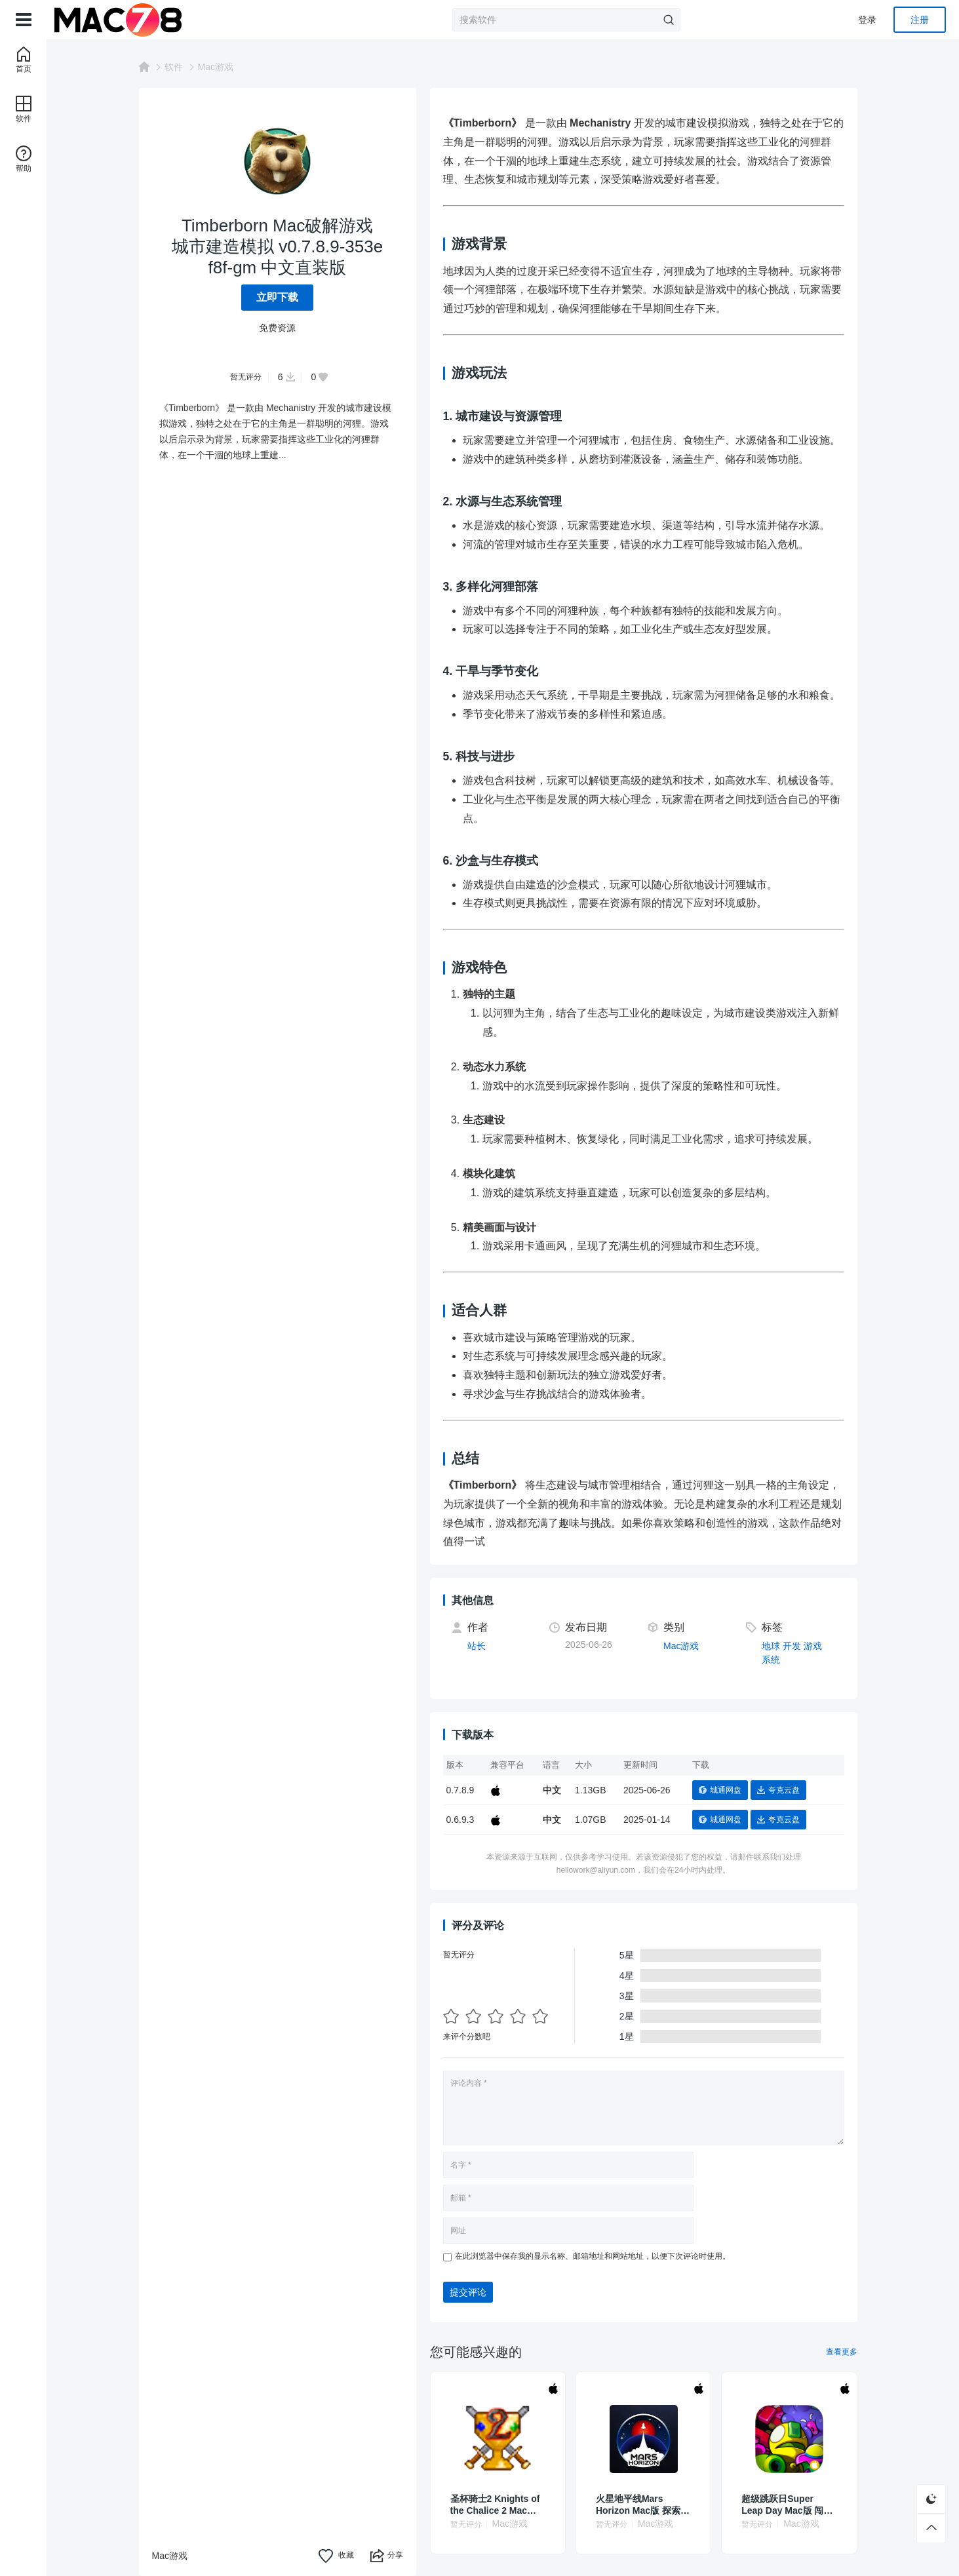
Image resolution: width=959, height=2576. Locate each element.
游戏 (818, 1646)
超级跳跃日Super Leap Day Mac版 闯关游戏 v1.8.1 (792, 2504)
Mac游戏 (221, 67)
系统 (776, 1659)
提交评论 (473, 2292)
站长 (482, 1646)
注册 (919, 19)
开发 (797, 1646)
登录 (867, 19)
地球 (776, 1646)
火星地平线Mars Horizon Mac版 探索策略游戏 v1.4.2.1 (648, 2504)
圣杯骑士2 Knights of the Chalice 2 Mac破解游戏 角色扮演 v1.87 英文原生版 (502, 2504)
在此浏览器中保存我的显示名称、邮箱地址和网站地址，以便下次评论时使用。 (597, 2256)
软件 (179, 67)
